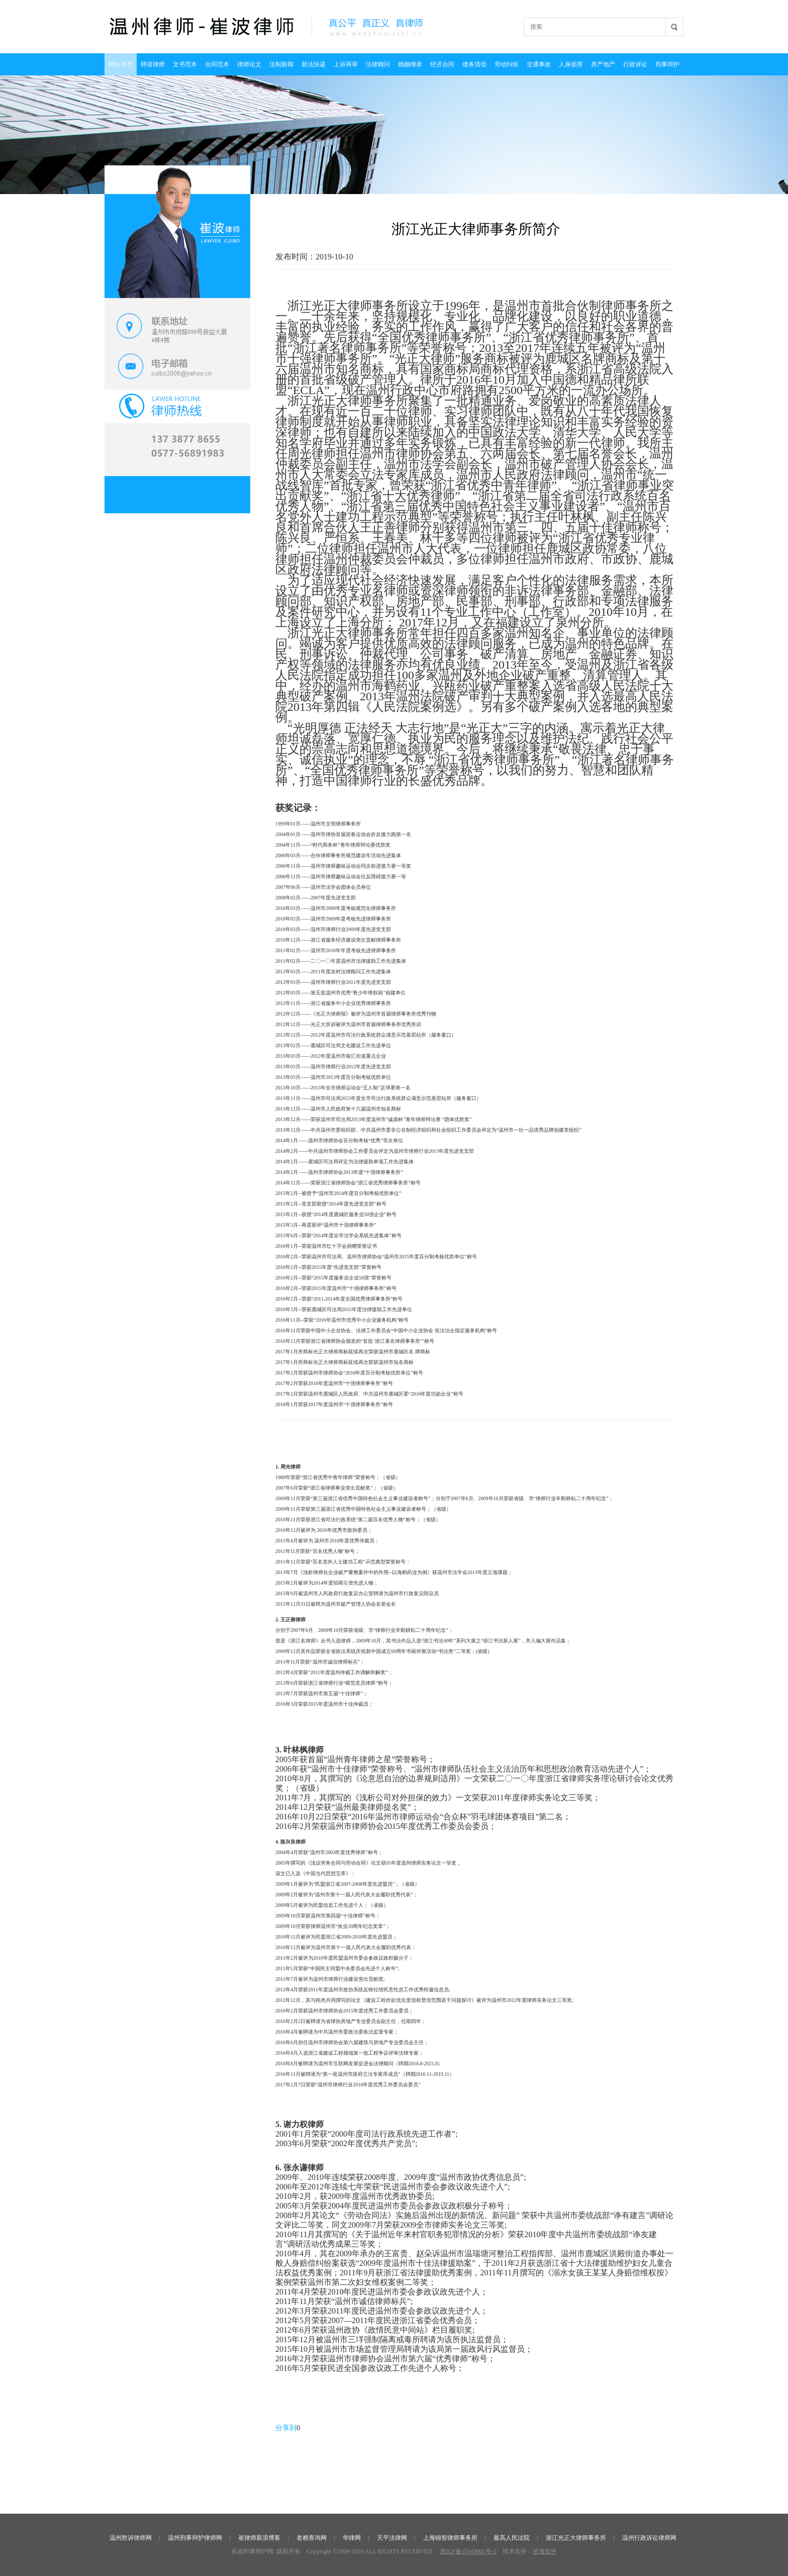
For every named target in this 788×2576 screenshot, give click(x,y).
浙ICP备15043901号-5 (468, 2551)
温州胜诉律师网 (131, 2537)
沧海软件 (545, 2551)
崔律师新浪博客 (259, 2537)
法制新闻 (281, 64)
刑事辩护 (667, 64)
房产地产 (603, 64)
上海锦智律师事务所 (450, 2537)
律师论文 (249, 64)
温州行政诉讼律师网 (649, 2537)
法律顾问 (378, 64)
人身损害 (571, 64)
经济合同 (442, 64)
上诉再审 (346, 64)
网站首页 (121, 64)
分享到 (286, 2428)
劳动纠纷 (507, 64)
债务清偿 (474, 64)
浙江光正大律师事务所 (576, 2537)
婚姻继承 (410, 64)
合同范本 (217, 64)
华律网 (352, 2537)
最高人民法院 (512, 2537)
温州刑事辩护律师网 (195, 2537)
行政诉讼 (635, 64)
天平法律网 (392, 2537)
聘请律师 (153, 64)
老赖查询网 (312, 2537)
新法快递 (314, 64)
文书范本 (185, 64)
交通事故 (539, 64)
